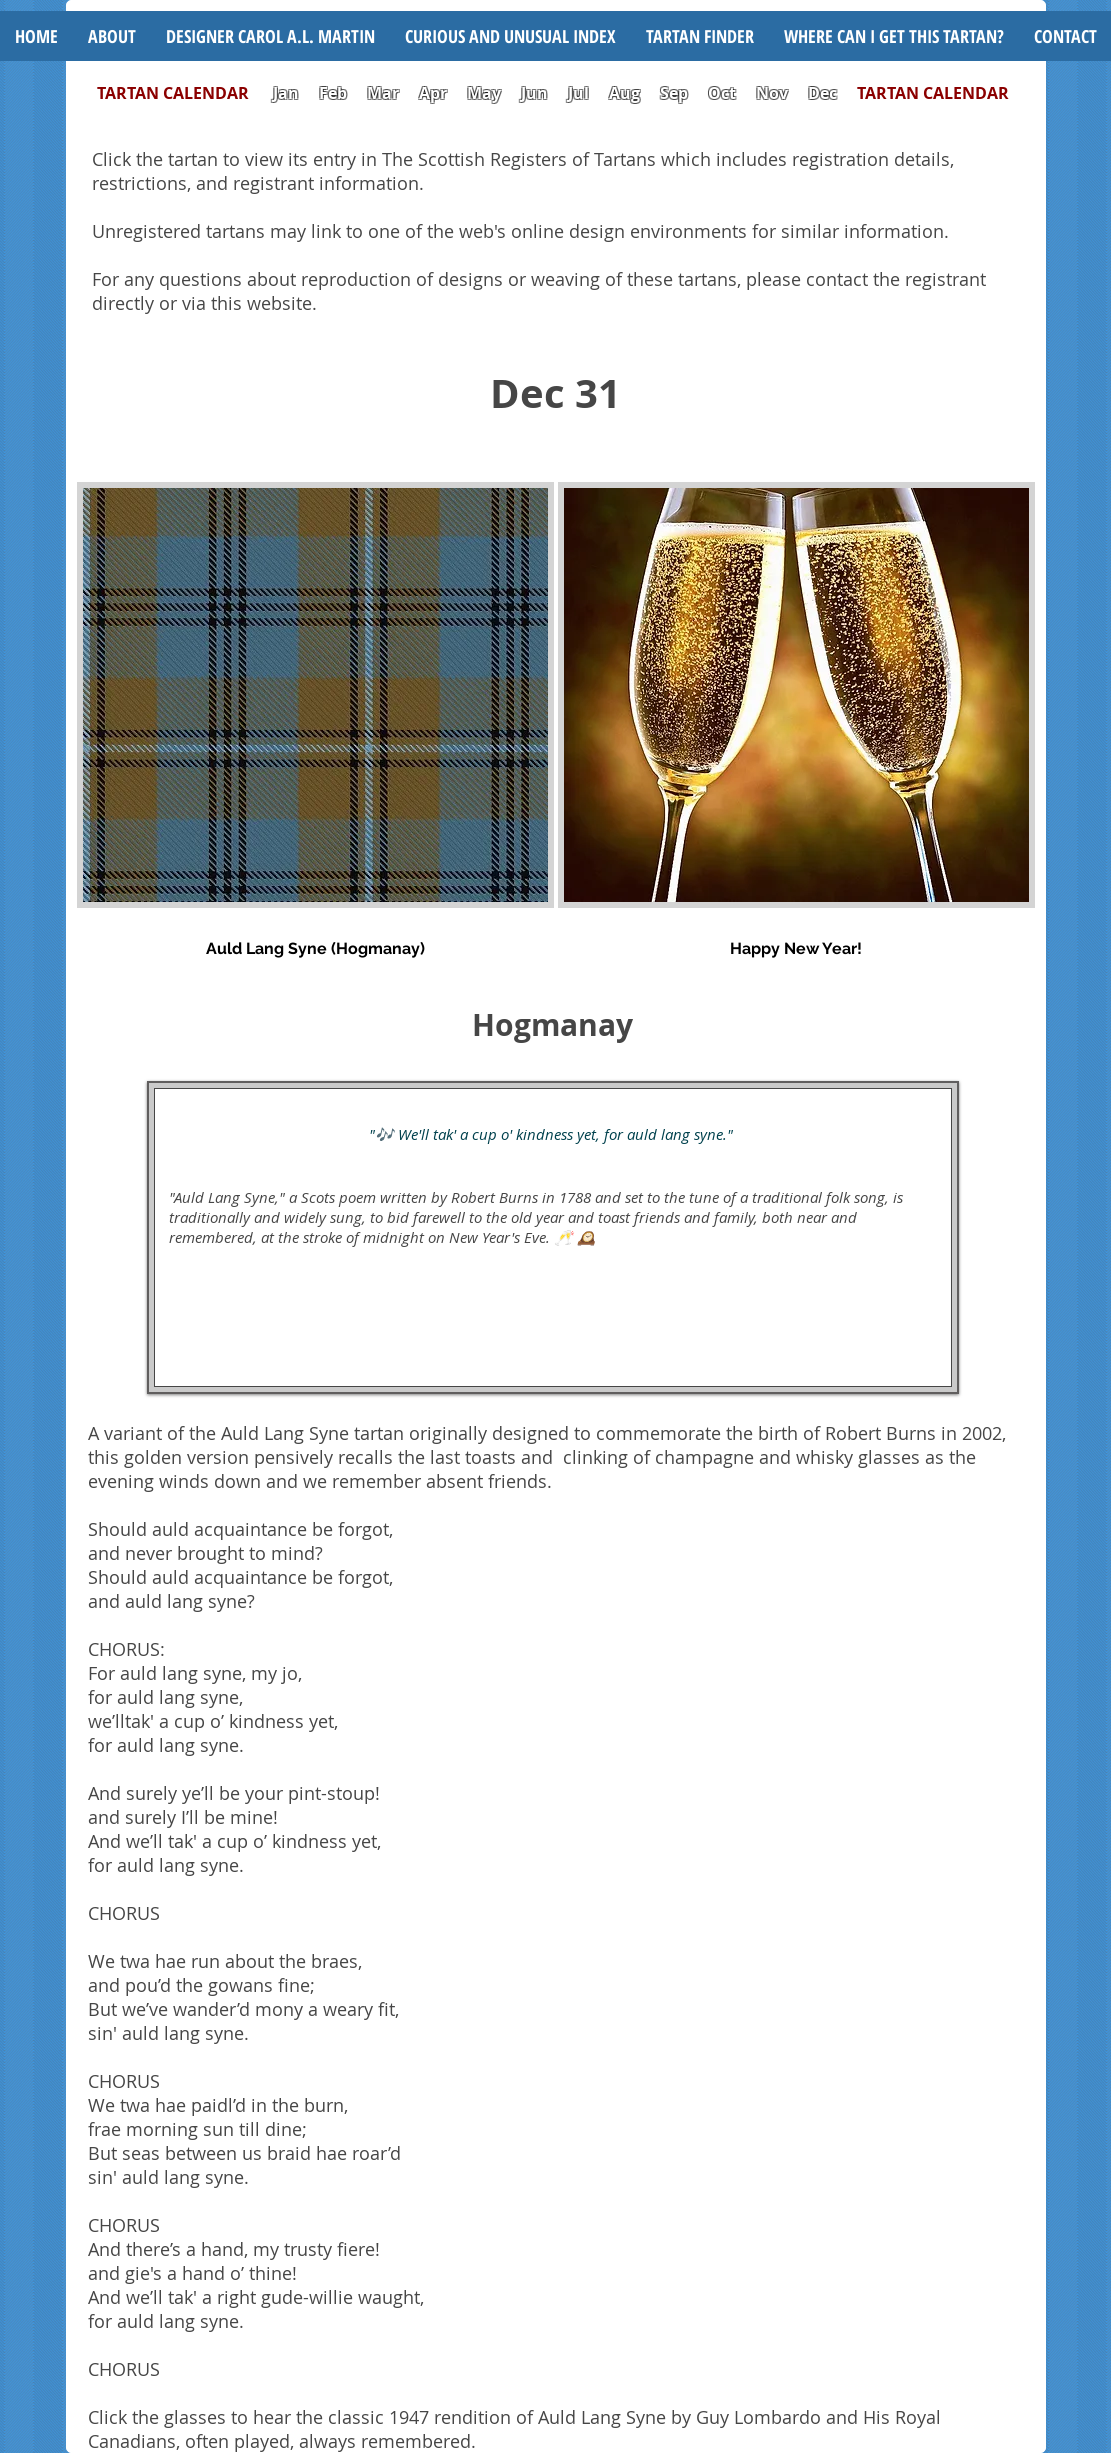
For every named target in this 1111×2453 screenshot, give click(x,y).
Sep (674, 93)
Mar (383, 93)
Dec (822, 93)
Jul (580, 93)
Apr (433, 93)
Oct (724, 93)
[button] (510, 36)
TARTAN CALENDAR (183, 93)
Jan (286, 93)
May (484, 93)
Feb (333, 93)
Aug (624, 93)
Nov (772, 93)
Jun (534, 93)
